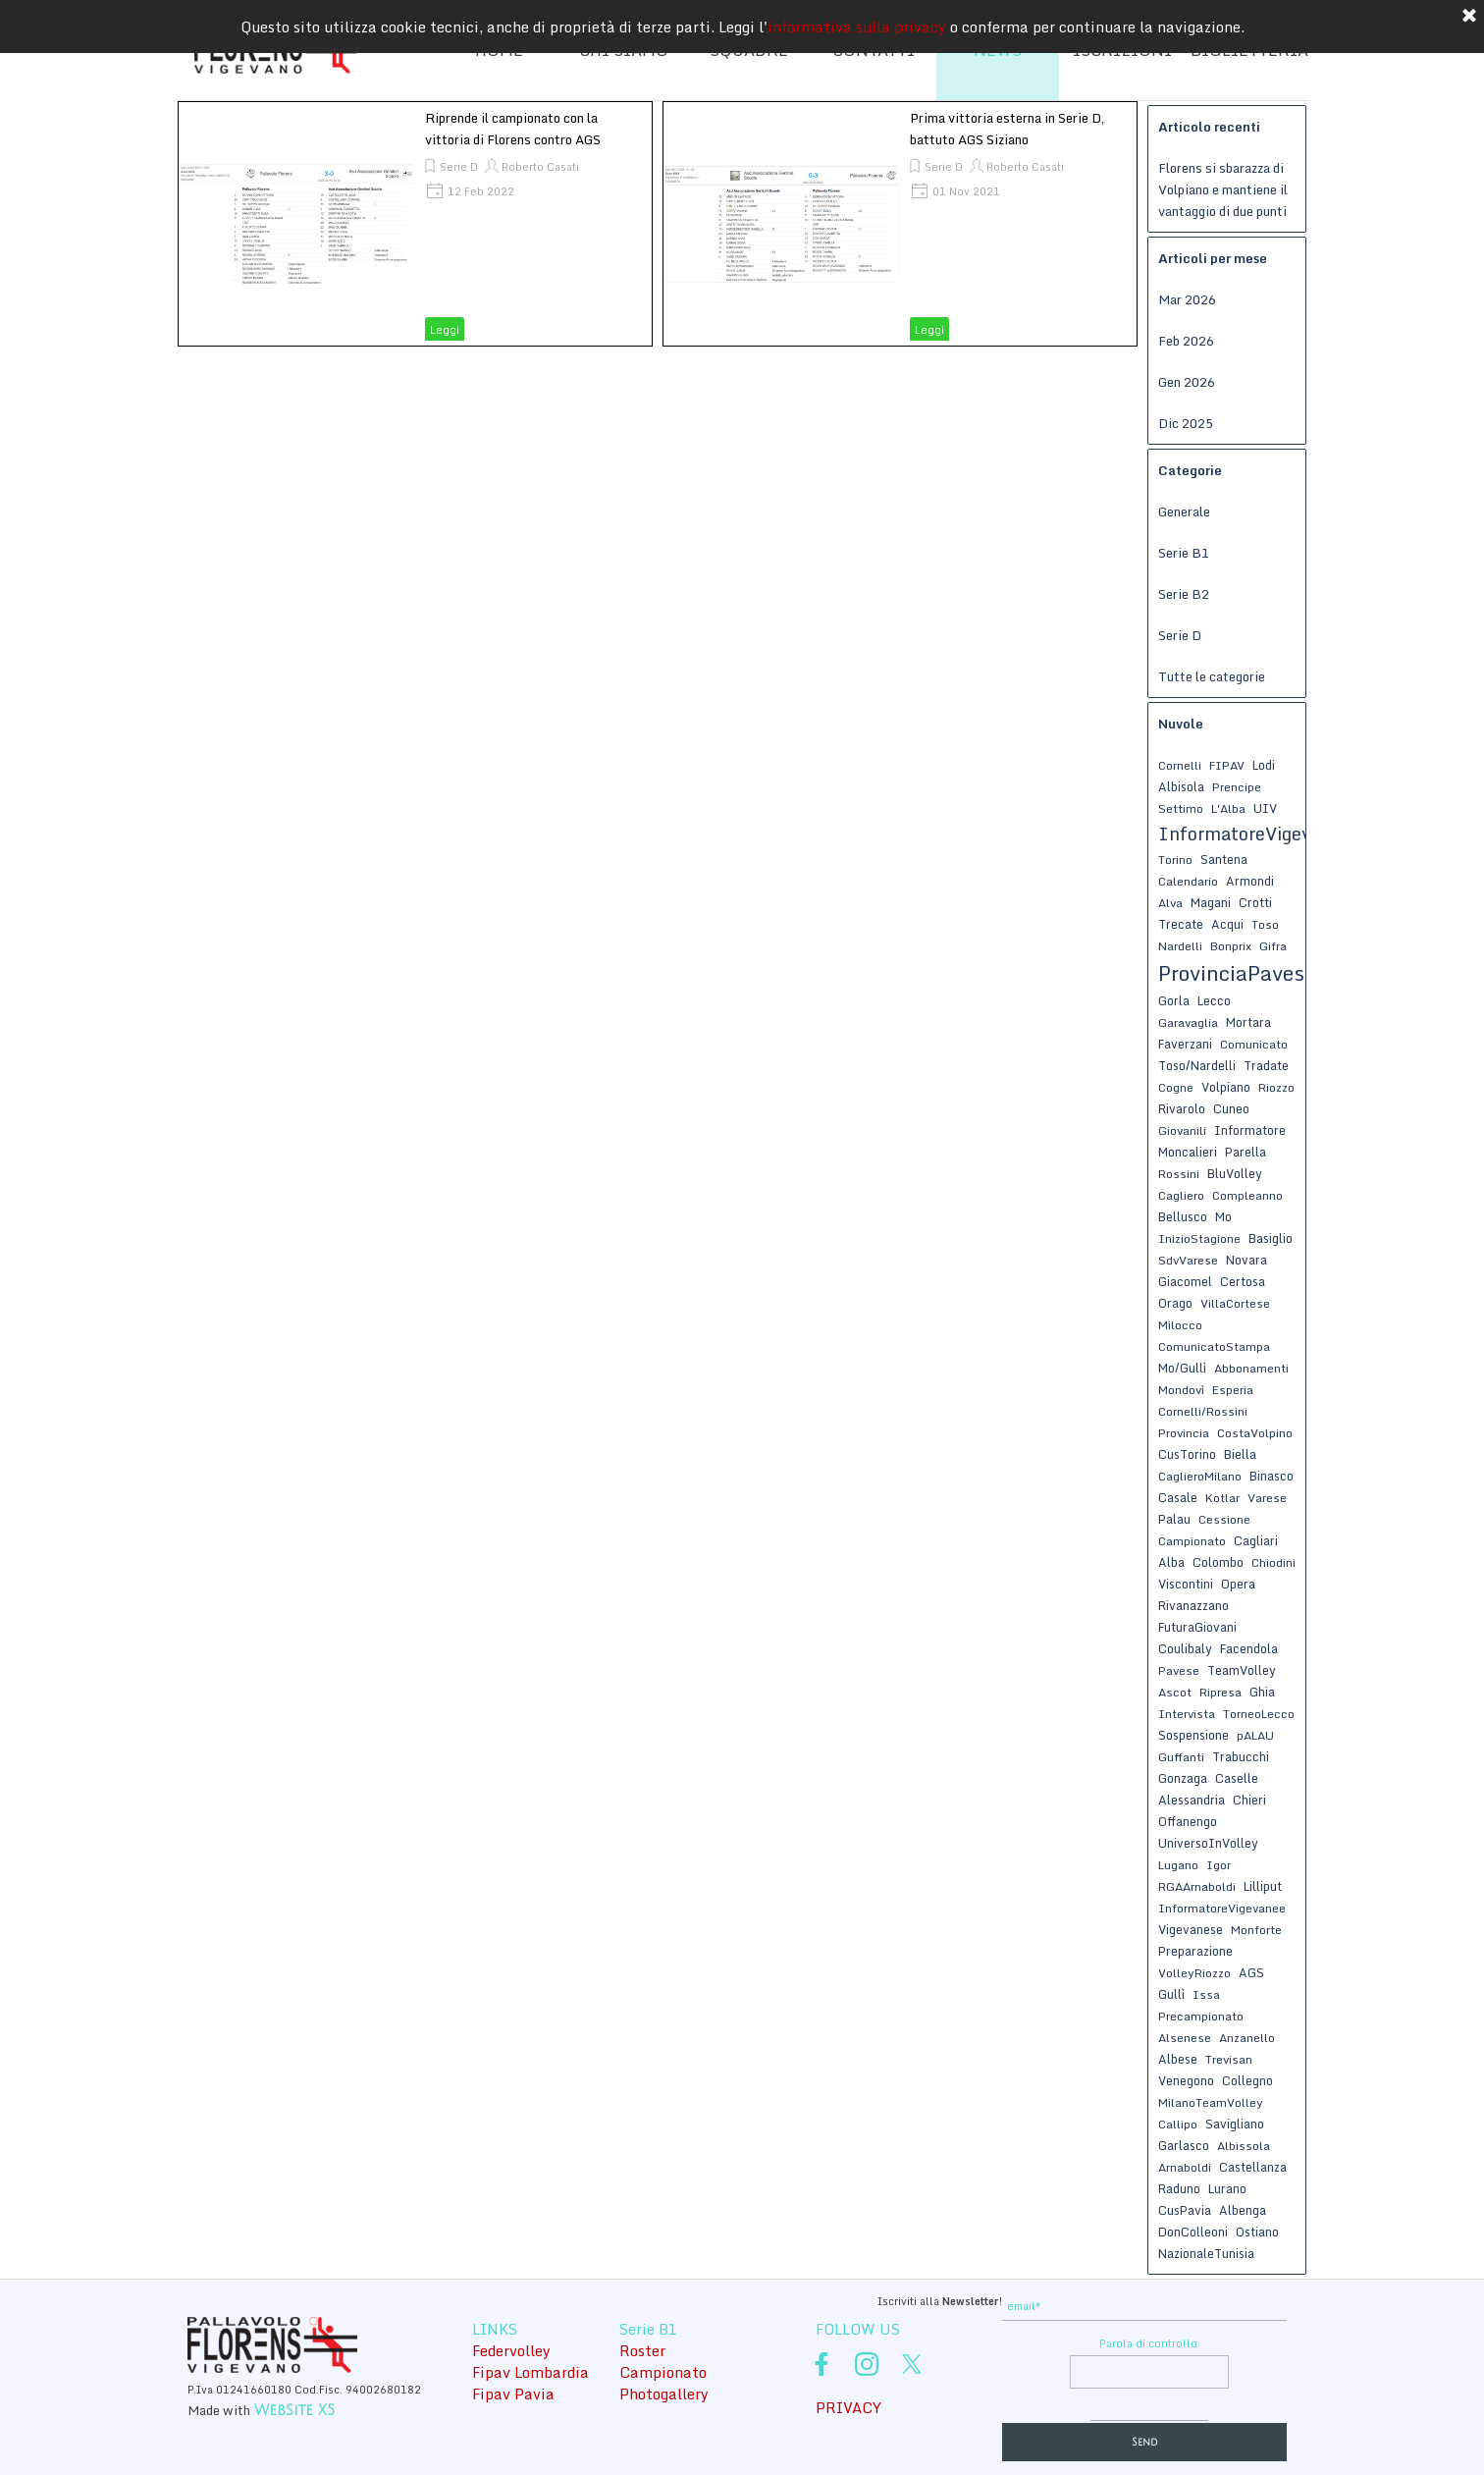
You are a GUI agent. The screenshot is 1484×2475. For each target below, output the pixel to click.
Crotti (1255, 902)
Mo (1223, 1216)
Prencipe (1236, 787)
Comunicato (1254, 1044)
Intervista (1186, 1713)
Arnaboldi (1184, 2167)
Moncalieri (1187, 1151)
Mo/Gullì (1182, 1367)
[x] (912, 2364)
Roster (642, 2350)
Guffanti (1181, 1757)
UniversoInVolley (1208, 1843)
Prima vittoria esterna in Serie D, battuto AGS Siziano (1007, 128)
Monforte (1256, 1929)
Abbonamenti (1251, 1368)
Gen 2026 (1186, 382)
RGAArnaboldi (1197, 1886)
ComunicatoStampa (1214, 1346)
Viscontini (1185, 1583)
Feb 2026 (1186, 340)
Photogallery (664, 2393)
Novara (1246, 1259)
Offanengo (1187, 1821)
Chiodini (1273, 1562)
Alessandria (1191, 1799)
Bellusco (1182, 1216)
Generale (1184, 511)
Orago (1175, 1303)
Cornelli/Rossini (1202, 1411)
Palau (1174, 1519)
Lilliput (1263, 1886)
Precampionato (1201, 2016)
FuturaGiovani (1197, 1627)
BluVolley (1234, 1173)
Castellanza (1253, 2167)
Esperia (1232, 1389)
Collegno (1247, 2080)
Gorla (1174, 1000)
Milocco (1180, 1325)
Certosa (1242, 1281)
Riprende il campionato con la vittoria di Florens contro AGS (513, 128)
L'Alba (1228, 808)
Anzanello (1247, 2037)
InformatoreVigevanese (1259, 833)
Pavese (1178, 1670)
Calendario (1188, 881)
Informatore (1250, 1130)
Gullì (1171, 1994)
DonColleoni (1193, 2231)
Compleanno (1247, 1195)
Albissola (1243, 2145)
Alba (1171, 1562)
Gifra (1273, 946)
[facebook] (821, 2364)
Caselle (1236, 1778)
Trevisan (1228, 2059)
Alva (1170, 902)
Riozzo (1276, 1087)
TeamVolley (1241, 1670)
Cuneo (1231, 1108)
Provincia (1183, 1433)
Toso (1265, 924)
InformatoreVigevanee (1222, 1908)
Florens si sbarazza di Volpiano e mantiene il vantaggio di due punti (1223, 189)
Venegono (1186, 2080)
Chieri (1249, 1799)
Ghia (1262, 1691)
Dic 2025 (1185, 423)
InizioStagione (1199, 1238)
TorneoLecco (1259, 1713)
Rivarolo (1181, 1108)
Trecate (1180, 924)
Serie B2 (1183, 594)
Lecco (1214, 1000)
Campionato (1192, 1541)
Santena (1223, 859)
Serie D (459, 167)
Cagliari (1256, 1540)
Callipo (1177, 2124)
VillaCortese (1235, 1303)
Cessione (1224, 1519)
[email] (1144, 2306)
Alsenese (1184, 2037)
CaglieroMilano (1200, 1476)
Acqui (1227, 924)
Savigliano (1234, 2123)
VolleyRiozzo (1194, 1973)
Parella (1245, 1151)
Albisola (1181, 786)
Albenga (1242, 2210)
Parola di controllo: (1149, 2343)
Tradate (1266, 1065)
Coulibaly (1185, 1648)
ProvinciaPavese (1236, 973)
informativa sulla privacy (857, 19)
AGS (1251, 1972)
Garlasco (1183, 2145)
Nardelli (1180, 946)
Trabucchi (1240, 1756)
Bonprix (1230, 946)
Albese (1177, 2059)
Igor (1218, 1865)
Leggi (444, 330)
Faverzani (1185, 1043)
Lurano (1227, 2188)
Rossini (1178, 1173)
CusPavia (1184, 2210)
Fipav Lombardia (530, 2372)
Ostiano (1257, 2231)
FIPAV (1227, 765)
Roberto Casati (540, 167)
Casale (1177, 1497)
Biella (1240, 1454)
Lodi (1263, 765)
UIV (1265, 808)
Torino (1175, 859)
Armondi (1250, 880)
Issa (1206, 1994)
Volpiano (1225, 1087)
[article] (415, 224)
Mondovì (1181, 1389)
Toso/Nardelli (1197, 1065)
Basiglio (1270, 1238)
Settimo (1180, 808)
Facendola (1249, 1648)
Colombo (1218, 1562)
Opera (1238, 1583)
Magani (1211, 902)
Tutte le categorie (1211, 676)
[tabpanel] (313, 2399)
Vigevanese (1190, 1929)
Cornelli (1179, 765)
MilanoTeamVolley (1210, 2102)
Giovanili (1182, 1130)
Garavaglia (1188, 1022)
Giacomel (1185, 1281)
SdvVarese (1188, 1260)
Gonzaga (1182, 1778)
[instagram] (866, 2364)
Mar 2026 (1187, 299)
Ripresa (1220, 1692)
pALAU (1255, 1735)
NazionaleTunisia (1206, 2253)
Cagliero (1181, 1195)
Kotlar (1222, 1497)
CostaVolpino (1255, 1433)
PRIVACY (848, 2407)
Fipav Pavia (513, 2393)
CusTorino (1187, 1454)
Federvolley (511, 2350)
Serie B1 (1183, 553)
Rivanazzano (1193, 1605)
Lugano (1178, 1865)
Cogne (1175, 1087)
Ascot (1175, 1692)
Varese (1267, 1497)
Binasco (1271, 1475)
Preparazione (1195, 1951)
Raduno (1179, 2188)
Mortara (1248, 1022)
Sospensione (1193, 1735)
